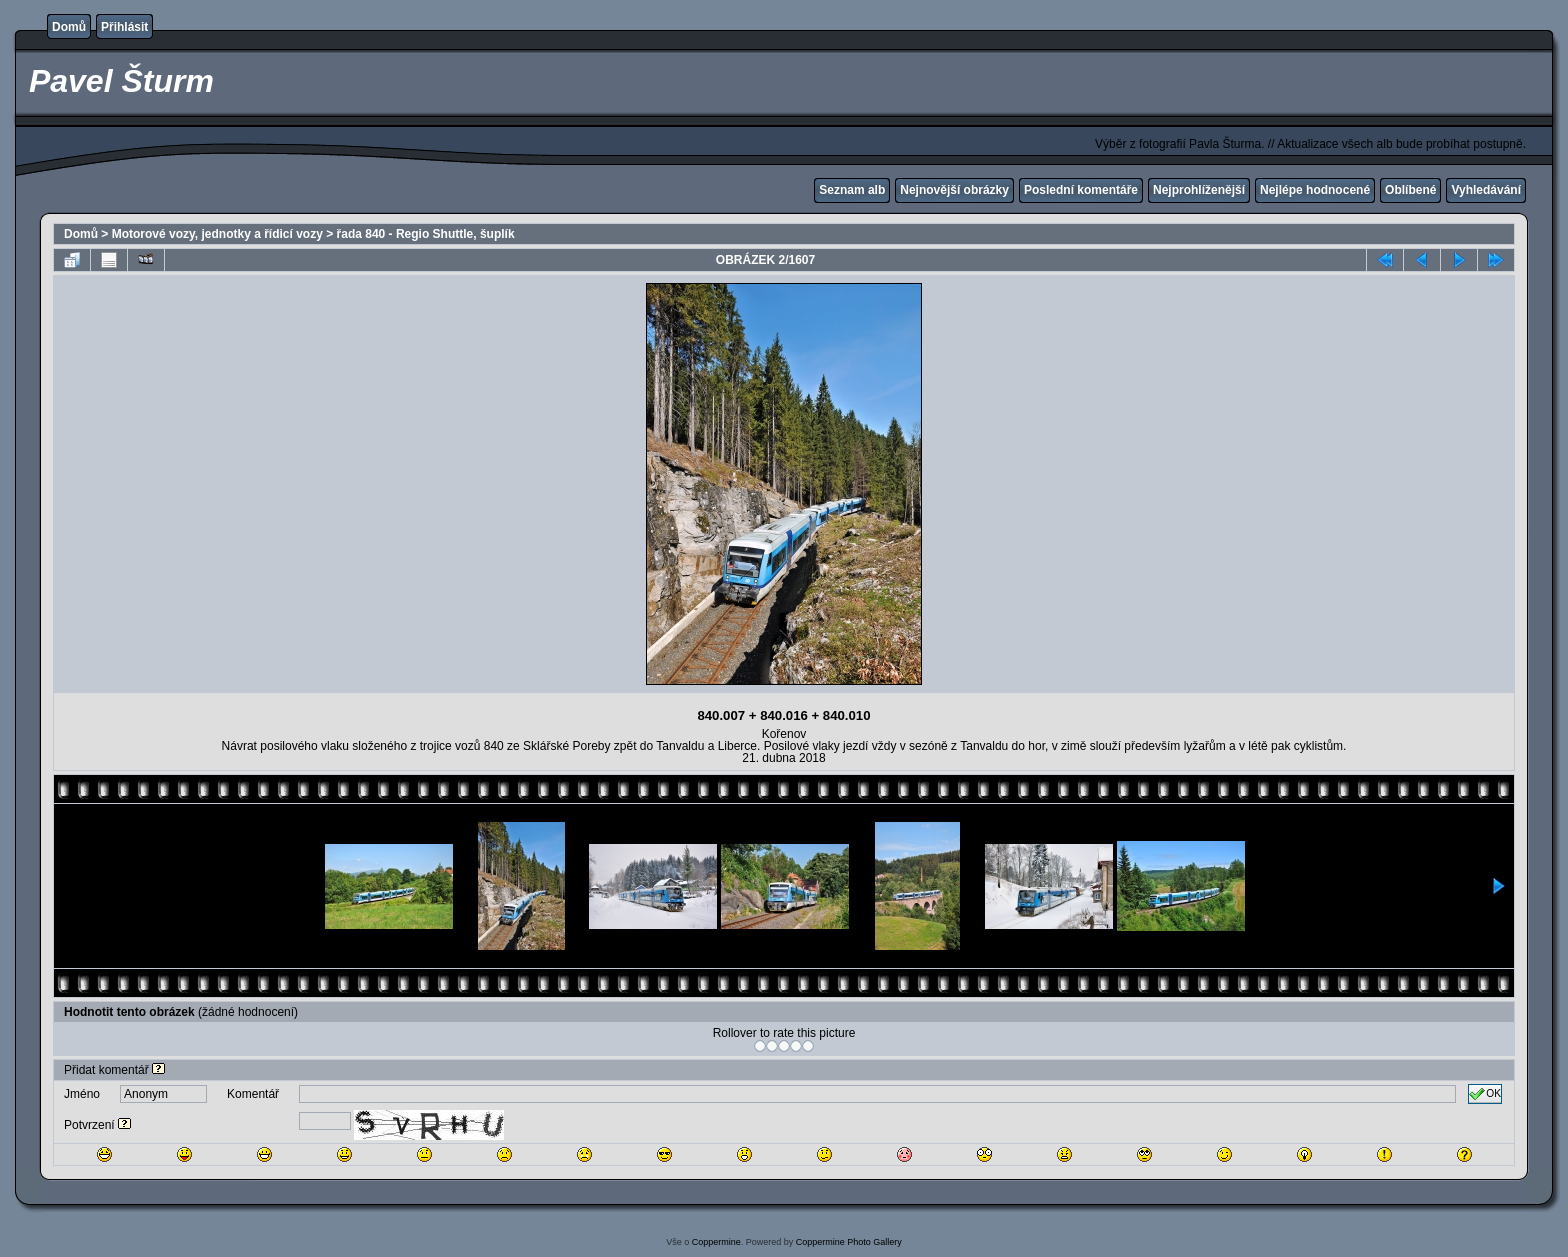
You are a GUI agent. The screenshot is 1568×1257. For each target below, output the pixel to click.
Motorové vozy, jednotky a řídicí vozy (217, 234)
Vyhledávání (1486, 190)
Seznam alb (852, 190)
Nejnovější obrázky (954, 190)
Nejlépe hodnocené (1315, 190)
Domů (69, 27)
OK (1485, 1094)
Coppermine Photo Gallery (849, 1242)
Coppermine (716, 1242)
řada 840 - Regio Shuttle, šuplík (426, 234)
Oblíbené (1410, 190)
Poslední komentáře (1081, 190)
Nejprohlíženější (1199, 190)
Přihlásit (124, 27)
